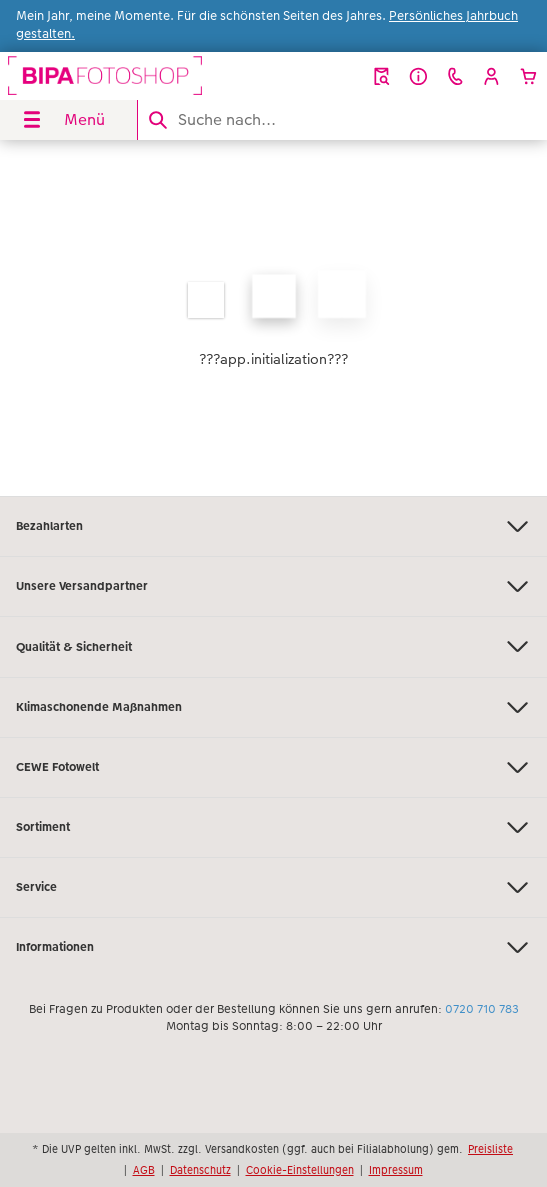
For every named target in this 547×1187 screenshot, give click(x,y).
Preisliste (490, 1149)
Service (273, 887)
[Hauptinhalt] (273, 318)
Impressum (396, 1170)
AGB (144, 1170)
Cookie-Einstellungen (300, 1170)
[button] (491, 76)
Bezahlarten (273, 526)
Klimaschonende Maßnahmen (273, 707)
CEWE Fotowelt (273, 767)
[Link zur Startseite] (105, 76)
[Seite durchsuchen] (342, 119)
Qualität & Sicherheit (273, 646)
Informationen (273, 947)
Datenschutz (200, 1170)
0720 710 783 (482, 1009)
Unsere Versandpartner (273, 586)
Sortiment (273, 827)
